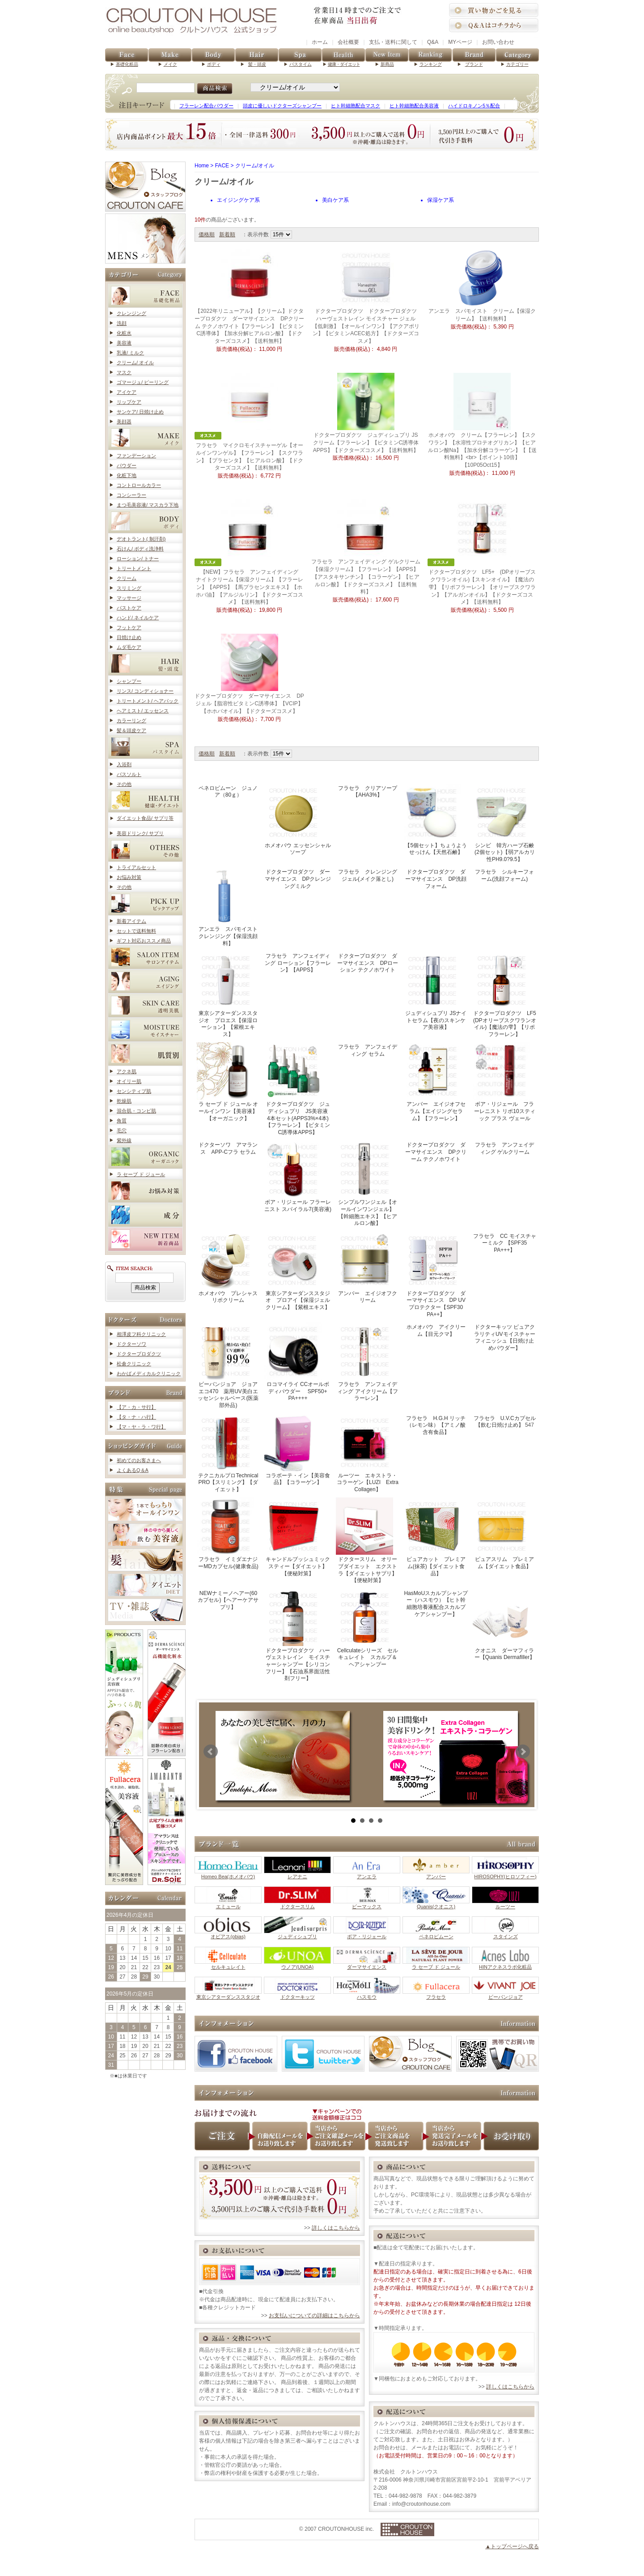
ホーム (320, 42)
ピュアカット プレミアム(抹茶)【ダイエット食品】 (435, 1536)
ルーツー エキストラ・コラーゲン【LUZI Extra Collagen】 (370, 1453)
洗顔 (122, 323)
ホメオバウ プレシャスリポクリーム (227, 1268)
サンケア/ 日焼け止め (140, 411)
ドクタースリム (297, 1904)
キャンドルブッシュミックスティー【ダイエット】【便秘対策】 (297, 1536)
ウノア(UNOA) (297, 1964)
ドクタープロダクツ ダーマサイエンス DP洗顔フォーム (435, 879)
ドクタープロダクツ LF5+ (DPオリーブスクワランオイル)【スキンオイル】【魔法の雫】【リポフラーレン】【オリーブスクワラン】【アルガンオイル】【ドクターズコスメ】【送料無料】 (482, 587)
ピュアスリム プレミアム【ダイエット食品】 (503, 1533)
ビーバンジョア (505, 1994)
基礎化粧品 (127, 64)
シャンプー (129, 681)
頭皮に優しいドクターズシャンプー (282, 105)
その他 (124, 784)
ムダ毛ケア (129, 647)
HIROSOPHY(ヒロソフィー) (505, 1874)
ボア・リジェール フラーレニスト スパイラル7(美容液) (297, 1176)
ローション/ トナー (138, 558)
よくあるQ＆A (132, 1470)
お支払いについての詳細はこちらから (314, 2315)
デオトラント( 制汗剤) (141, 539)
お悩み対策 (129, 877)
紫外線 (124, 1140)
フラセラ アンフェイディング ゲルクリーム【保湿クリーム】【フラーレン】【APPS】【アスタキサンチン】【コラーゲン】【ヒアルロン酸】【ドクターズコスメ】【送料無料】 (365, 577)
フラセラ (436, 1994)
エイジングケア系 (238, 200)
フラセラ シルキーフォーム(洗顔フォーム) (504, 875)
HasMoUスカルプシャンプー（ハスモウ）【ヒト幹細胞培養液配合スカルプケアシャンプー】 (436, 1603)
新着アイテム (131, 921)
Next (523, 1751)
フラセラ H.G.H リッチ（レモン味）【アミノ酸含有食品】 (436, 1425)
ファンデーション (136, 455)
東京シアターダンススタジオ (228, 1994)
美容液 (124, 342)
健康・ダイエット (344, 64)
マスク (124, 372)
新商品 (387, 64)
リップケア (129, 402)
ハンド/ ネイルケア (138, 617)
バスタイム (300, 64)
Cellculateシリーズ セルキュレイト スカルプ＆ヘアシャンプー (367, 1628)
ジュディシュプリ (297, 1934)
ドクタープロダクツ (139, 1353)
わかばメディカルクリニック (149, 1373)
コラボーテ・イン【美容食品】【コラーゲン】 (297, 1450)
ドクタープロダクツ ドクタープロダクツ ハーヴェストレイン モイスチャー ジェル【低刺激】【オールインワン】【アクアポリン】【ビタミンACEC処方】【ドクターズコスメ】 (367, 326)
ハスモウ (366, 1994)
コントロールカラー (139, 485)
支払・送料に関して (393, 42)
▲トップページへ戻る (512, 2546)
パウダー (126, 465)
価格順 (207, 234)
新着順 (227, 234)
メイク (170, 64)
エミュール (228, 1904)
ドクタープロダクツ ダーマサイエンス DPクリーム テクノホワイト (435, 1152)
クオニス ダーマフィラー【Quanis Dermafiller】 (504, 1625)
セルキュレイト (228, 1964)
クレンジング (131, 313)
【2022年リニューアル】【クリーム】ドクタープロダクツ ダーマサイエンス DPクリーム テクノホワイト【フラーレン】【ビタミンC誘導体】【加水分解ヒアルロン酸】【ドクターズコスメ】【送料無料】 (249, 326)
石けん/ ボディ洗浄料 (140, 548)
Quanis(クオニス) (436, 1904)
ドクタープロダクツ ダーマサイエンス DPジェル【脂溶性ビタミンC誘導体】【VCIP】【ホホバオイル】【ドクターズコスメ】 (249, 703)
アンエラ (366, 1874)
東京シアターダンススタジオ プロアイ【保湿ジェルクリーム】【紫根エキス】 (297, 1271)
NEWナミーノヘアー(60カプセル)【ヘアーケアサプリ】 (228, 1600)
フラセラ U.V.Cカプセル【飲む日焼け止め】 (505, 1422)
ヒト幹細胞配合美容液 (414, 105)
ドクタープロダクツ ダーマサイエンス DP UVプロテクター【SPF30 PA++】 (436, 1275)
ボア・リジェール (366, 1934)
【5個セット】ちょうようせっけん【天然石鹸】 (435, 820)
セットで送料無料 (136, 931)
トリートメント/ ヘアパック (147, 701)
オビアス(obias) (228, 1934)
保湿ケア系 (440, 200)
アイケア (126, 392)
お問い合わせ (498, 42)
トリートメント (134, 568)
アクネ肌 (126, 1071)
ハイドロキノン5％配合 (474, 105)
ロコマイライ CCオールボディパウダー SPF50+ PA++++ (296, 1361)
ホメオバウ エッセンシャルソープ (297, 820)
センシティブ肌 (134, 1091)
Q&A (432, 42)
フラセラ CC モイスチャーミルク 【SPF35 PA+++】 (504, 1243)
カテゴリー (517, 64)
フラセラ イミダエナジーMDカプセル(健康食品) (227, 1533)
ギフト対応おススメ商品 (144, 940)
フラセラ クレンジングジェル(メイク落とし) (367, 875)
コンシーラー (131, 495)
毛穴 (122, 1130)
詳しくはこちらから (336, 2228)
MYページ (460, 42)
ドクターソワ (131, 1344)
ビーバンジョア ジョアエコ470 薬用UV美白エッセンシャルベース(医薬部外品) (227, 1365)
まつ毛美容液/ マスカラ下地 (147, 505)
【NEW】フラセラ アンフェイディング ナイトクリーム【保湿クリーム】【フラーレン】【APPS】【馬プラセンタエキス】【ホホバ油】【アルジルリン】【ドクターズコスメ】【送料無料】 (250, 587)
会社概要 (348, 42)
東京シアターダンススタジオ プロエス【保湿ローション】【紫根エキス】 (227, 994)
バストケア (129, 607)
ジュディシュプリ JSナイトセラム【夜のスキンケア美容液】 (435, 990)
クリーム (126, 578)
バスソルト (129, 774)
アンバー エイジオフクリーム (366, 1268)
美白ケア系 (335, 200)
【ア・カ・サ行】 (136, 1407)
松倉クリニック (134, 1363)
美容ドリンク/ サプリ (140, 833)
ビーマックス (366, 1904)
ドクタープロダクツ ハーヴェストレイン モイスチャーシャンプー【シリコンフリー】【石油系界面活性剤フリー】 (297, 1635)
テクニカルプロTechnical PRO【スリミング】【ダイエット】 (227, 1453)
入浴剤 (124, 764)
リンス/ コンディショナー (145, 691)
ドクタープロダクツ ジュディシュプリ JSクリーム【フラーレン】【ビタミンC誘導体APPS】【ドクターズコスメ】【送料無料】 (366, 442)
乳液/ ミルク (130, 352)
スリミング (129, 588)
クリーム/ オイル (135, 362)
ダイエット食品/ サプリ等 (145, 818)
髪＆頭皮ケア (131, 730)
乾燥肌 (124, 1101)
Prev (210, 1751)
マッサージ (129, 598)
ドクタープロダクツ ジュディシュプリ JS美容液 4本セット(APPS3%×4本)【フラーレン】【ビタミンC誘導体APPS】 (298, 1088)
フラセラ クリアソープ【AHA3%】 (367, 791)
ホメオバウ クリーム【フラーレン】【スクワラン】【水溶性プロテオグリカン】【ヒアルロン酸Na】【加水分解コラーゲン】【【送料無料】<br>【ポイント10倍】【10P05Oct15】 (482, 450)
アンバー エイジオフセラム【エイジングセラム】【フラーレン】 (435, 1081)
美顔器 (124, 421)
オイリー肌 (129, 1081)
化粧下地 (126, 475)
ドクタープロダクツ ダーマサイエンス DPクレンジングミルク (298, 879)
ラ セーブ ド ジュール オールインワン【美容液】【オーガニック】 (227, 1081)
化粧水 (124, 333)
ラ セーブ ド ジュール (141, 1174)
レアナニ (297, 1874)
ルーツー (505, 1904)
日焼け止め (129, 637)
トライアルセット (136, 867)
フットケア (129, 627)
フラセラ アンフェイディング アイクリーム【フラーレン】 (367, 1361)
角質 (122, 1120)
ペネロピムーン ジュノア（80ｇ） (228, 791)
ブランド (474, 64)
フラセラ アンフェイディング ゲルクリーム (504, 1148)
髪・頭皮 (257, 64)
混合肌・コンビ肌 (136, 1110)
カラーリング (131, 720)
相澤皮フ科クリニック (141, 1334)
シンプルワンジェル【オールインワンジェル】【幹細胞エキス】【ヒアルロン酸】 (366, 1183)
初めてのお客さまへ (139, 1460)
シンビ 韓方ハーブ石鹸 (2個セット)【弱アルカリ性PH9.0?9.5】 (506, 823)
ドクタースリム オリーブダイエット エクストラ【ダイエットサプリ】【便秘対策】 (366, 1540)
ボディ (213, 64)
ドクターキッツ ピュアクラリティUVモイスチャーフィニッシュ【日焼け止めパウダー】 (504, 1337)
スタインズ (505, 1934)
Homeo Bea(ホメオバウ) (228, 1874)
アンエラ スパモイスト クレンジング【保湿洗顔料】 (230, 906)
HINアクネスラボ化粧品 (505, 1964)
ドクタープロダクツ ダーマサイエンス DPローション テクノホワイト (367, 963)
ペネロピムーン (436, 1934)
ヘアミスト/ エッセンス (143, 710)
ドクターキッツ (297, 1994)
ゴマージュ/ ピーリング (143, 382)
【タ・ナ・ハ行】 (136, 1417)
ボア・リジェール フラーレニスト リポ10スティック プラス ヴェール (504, 1081)
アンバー (436, 1874)
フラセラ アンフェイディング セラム (367, 1050)
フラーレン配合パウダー (206, 105)
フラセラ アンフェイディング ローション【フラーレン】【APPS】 (297, 963)
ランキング (430, 64)
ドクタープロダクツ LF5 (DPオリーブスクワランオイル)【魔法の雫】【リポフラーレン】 (507, 994)
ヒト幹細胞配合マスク (355, 105)
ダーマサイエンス (366, 1964)
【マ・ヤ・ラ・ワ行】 (141, 1426)
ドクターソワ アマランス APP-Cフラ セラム (228, 1148)
